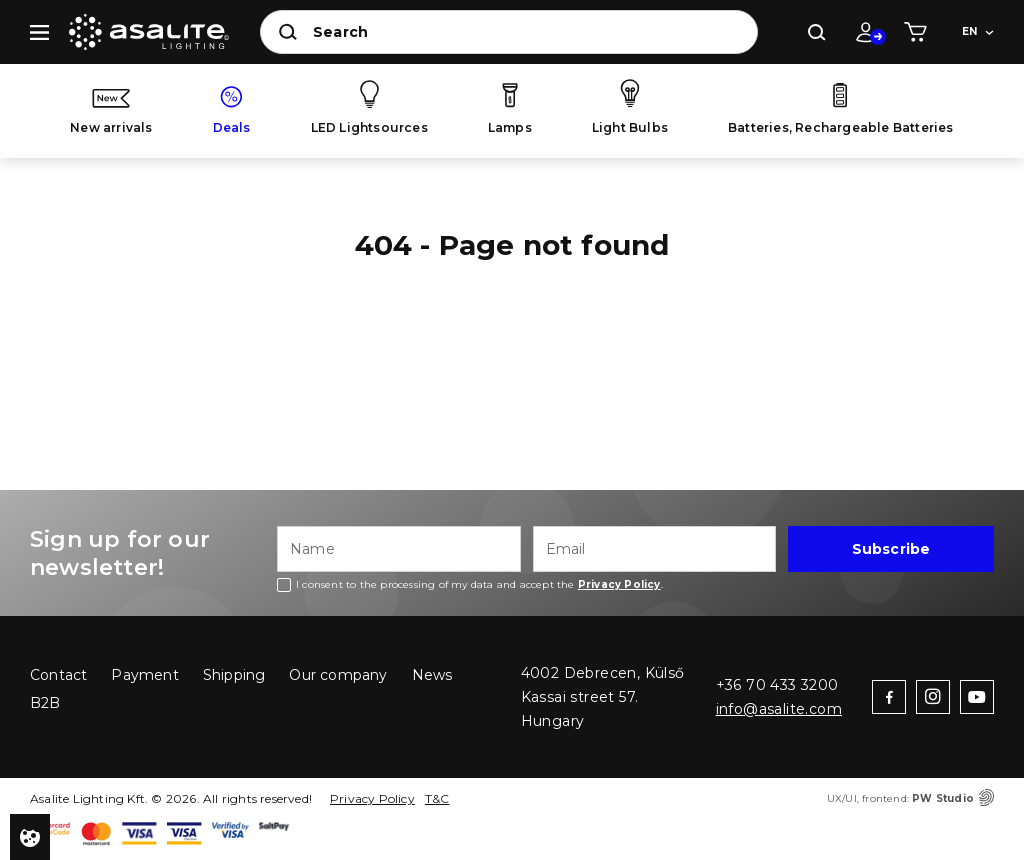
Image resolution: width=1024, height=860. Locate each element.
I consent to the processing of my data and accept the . (479, 584)
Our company (338, 675)
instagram (933, 697)
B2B (45, 703)
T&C (437, 798)
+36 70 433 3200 (777, 685)
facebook (889, 697)
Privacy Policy (372, 798)
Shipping (234, 675)
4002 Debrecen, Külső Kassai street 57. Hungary (603, 697)
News (432, 675)
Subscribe (891, 549)
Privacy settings (30, 837)
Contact (58, 675)
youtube (977, 697)
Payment (144, 675)
